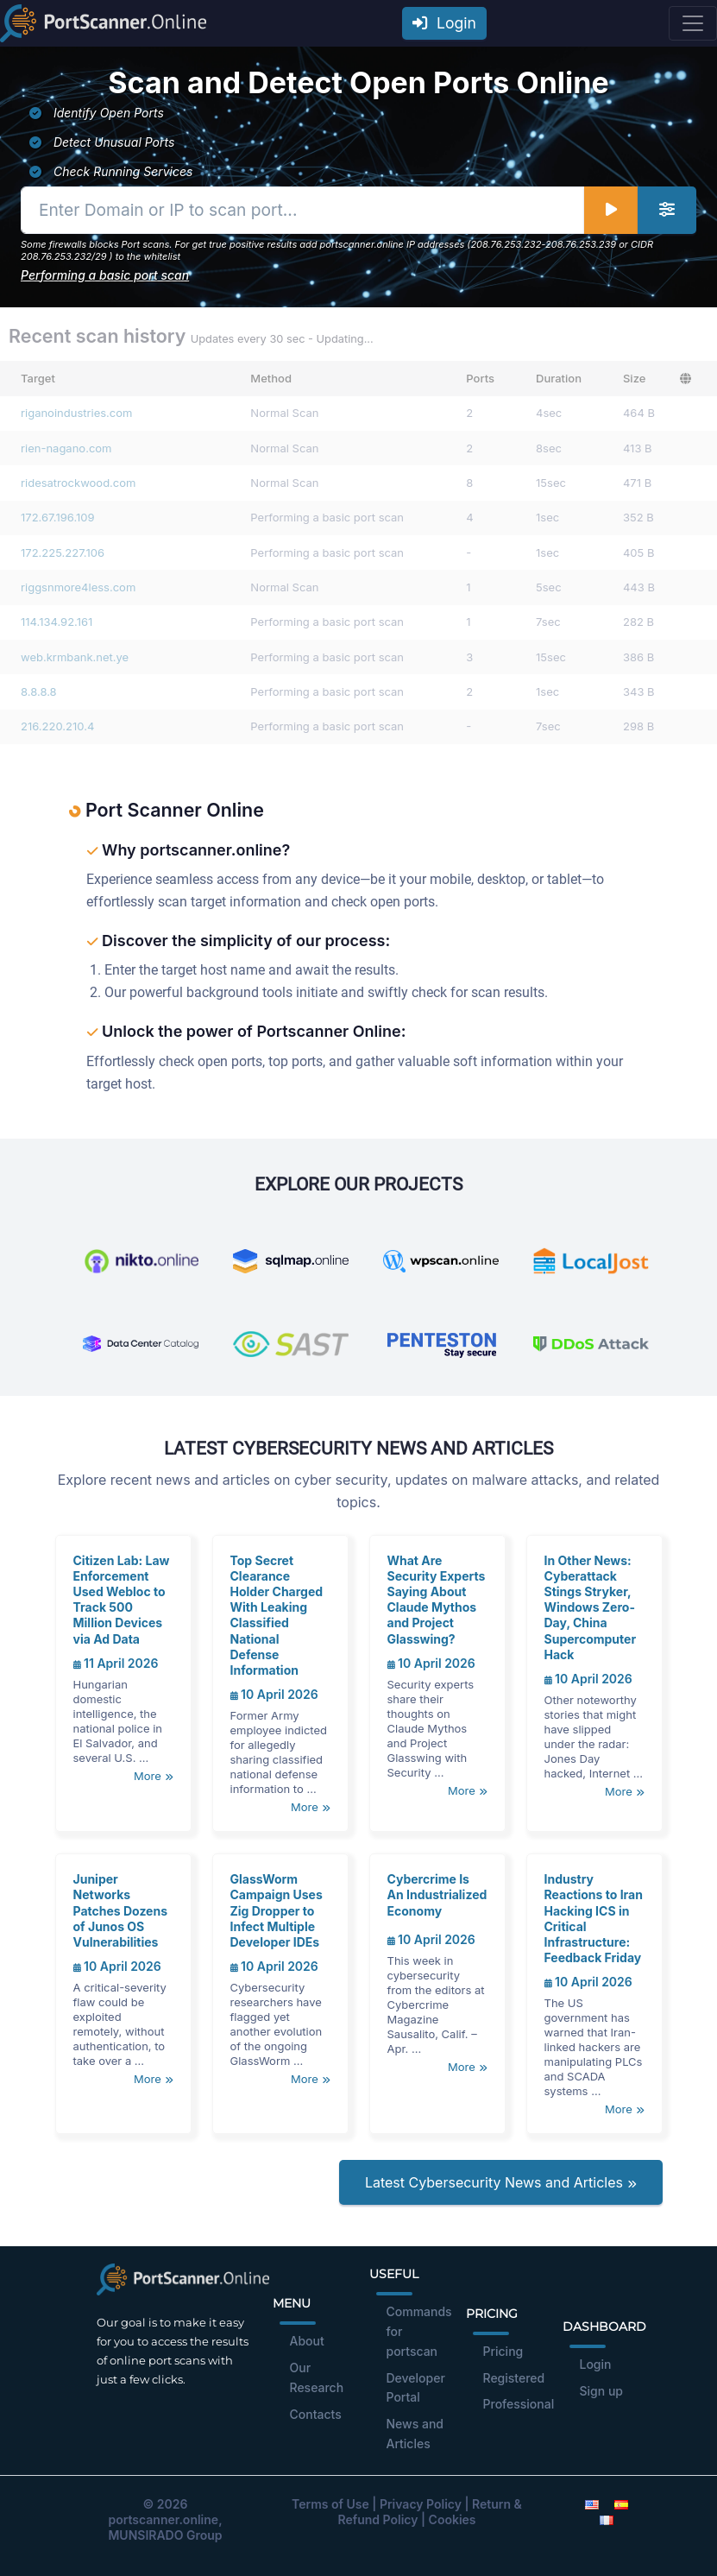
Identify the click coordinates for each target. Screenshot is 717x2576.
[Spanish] (621, 2504)
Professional (519, 2403)
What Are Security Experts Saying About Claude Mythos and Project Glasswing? (436, 1599)
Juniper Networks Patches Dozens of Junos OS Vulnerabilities (120, 1910)
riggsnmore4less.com (78, 587)
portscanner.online (163, 2519)
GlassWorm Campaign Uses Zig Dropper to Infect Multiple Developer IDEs (276, 1910)
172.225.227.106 (62, 552)
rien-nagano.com (66, 448)
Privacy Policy (421, 2504)
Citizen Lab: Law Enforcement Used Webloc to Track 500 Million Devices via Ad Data (121, 1599)
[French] (606, 2519)
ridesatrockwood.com (78, 482)
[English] (592, 2504)
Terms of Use (330, 2504)
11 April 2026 (116, 1663)
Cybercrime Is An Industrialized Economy (437, 1894)
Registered (514, 2378)
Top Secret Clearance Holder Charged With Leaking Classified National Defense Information (277, 1615)
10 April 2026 (274, 1694)
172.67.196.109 (58, 517)
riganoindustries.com (76, 413)
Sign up (601, 2390)
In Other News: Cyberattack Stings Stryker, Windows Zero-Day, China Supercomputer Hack (590, 1607)
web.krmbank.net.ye (75, 657)
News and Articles (415, 2433)
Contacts (316, 2414)
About (307, 2340)
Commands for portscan (419, 2331)
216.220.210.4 (57, 726)
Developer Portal (416, 2388)
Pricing (503, 2351)
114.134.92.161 (56, 621)
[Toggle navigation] (693, 23)
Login (444, 23)
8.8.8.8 (39, 691)
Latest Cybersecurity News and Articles (501, 2182)
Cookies (452, 2519)
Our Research (317, 2377)
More (153, 1776)
